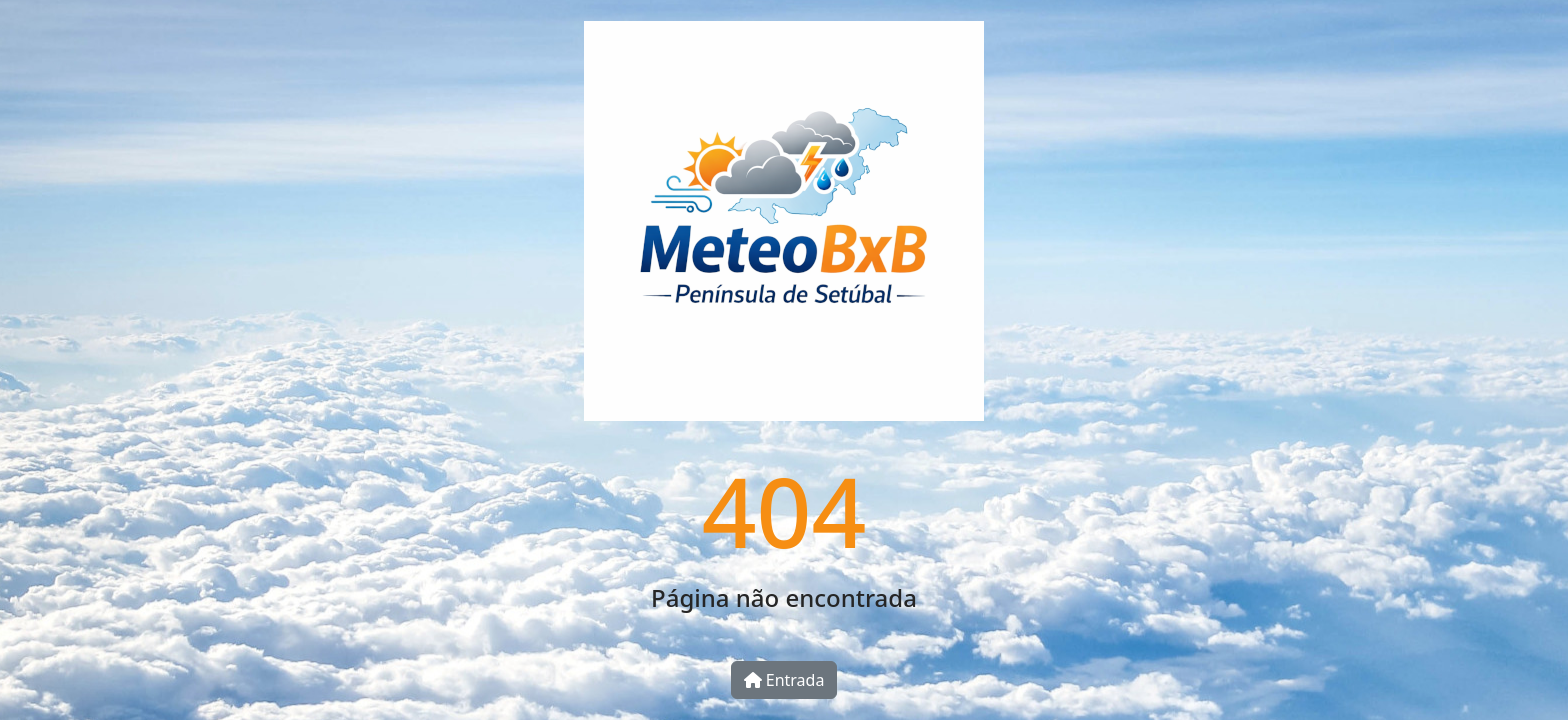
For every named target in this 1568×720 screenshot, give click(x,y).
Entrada (784, 680)
